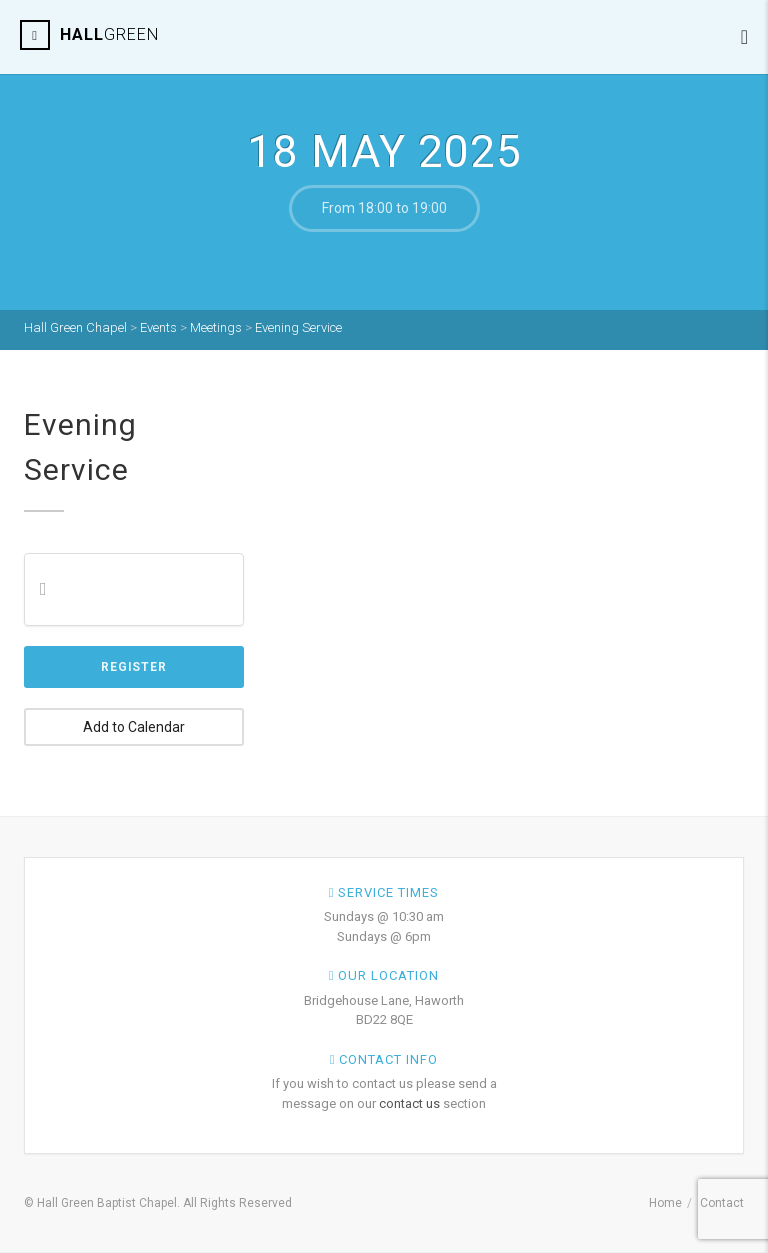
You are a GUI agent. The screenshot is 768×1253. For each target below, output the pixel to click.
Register (134, 667)
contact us (409, 1103)
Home (665, 1203)
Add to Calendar (134, 727)
